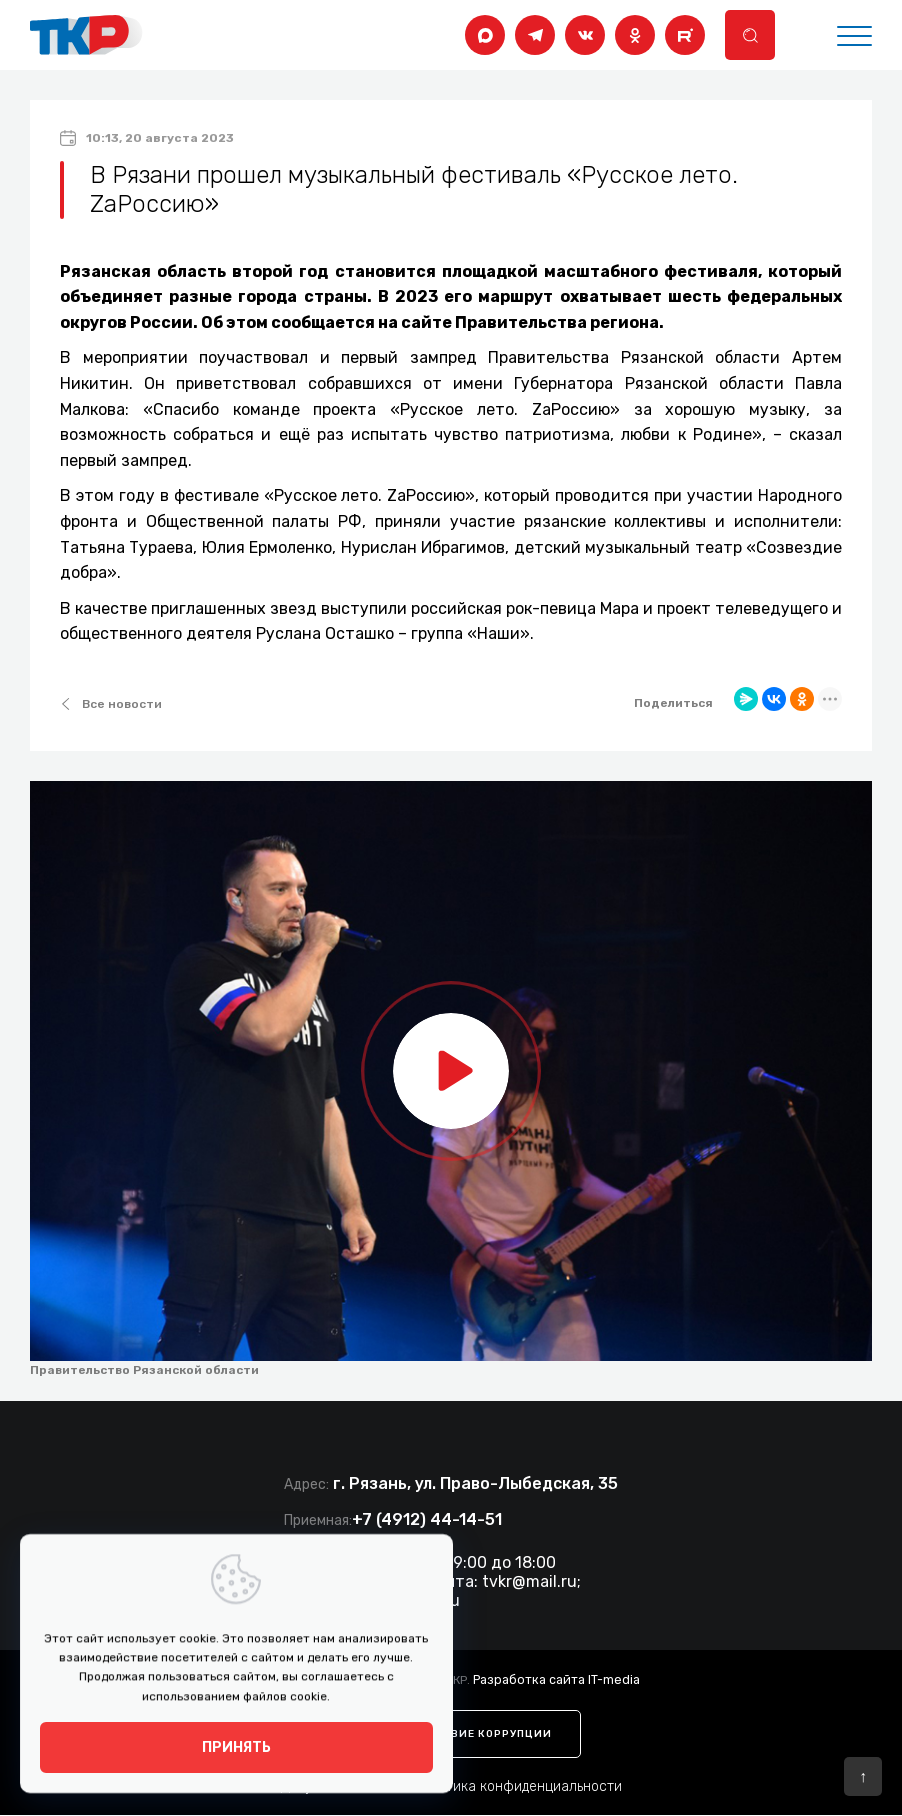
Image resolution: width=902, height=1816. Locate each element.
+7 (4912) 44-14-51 (427, 1519)
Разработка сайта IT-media (556, 1679)
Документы (317, 1787)
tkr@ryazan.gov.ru (391, 1600)
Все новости (111, 704)
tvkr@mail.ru (529, 1581)
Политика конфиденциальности (517, 1787)
